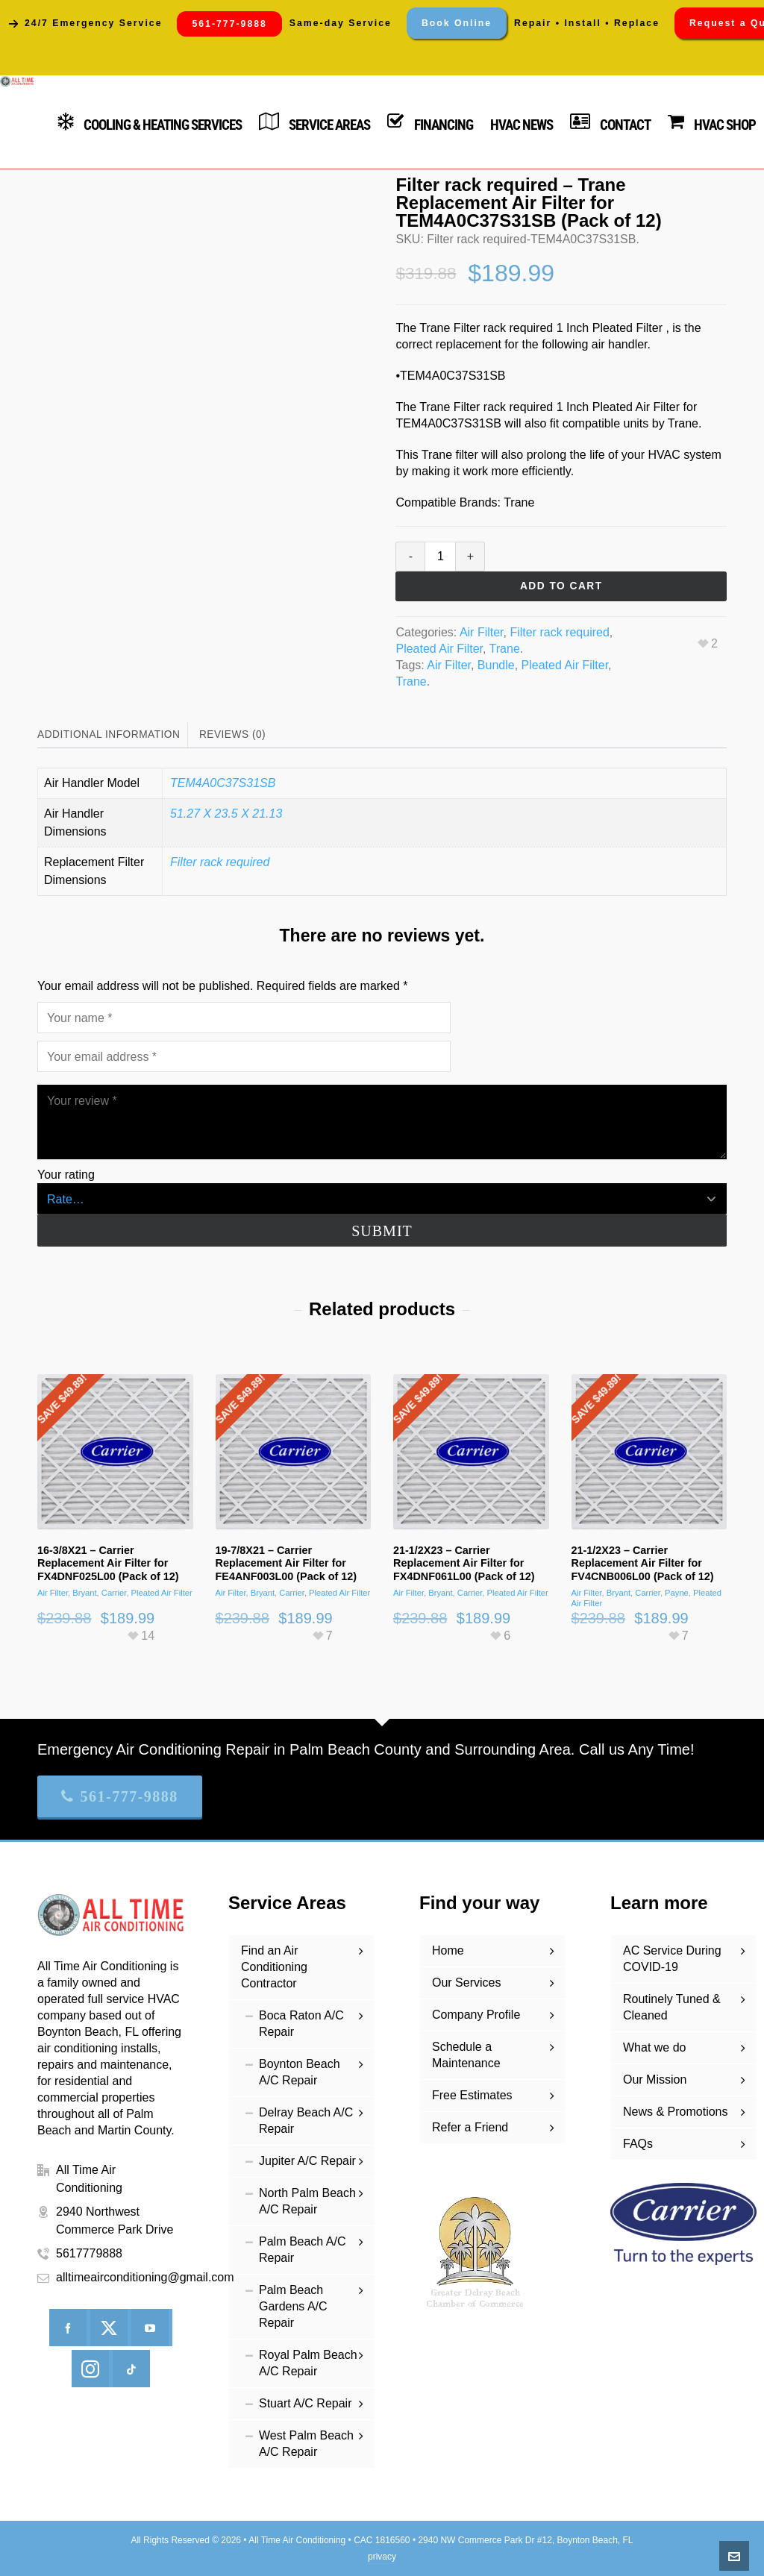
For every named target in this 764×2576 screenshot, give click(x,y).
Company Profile (476, 2014)
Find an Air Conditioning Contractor (274, 1967)
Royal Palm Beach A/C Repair (308, 2363)
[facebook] (68, 2327)
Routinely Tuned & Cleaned (672, 2007)
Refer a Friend (470, 2127)
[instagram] (90, 2368)
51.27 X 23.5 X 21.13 (226, 813)
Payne (677, 1592)
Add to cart (561, 586)
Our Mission (654, 2079)
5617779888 (89, 2253)
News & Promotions (675, 2111)
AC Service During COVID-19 (672, 1958)
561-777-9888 (119, 1796)
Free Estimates (472, 2095)
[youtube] (150, 2327)
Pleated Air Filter (439, 648)
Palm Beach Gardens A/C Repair (293, 2306)
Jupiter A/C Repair (307, 2160)
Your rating (66, 1174)
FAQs (638, 2143)
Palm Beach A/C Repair (302, 2249)
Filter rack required (559, 632)
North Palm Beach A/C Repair (307, 2201)
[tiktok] (131, 2368)
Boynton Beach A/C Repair (299, 2072)
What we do (654, 2047)
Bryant (84, 1592)
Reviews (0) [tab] (232, 734)
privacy (382, 2556)
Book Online (457, 23)
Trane (504, 648)
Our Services (466, 1982)
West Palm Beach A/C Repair (306, 2443)
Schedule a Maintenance (466, 2054)
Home (448, 1950)
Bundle (496, 665)
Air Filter (482, 632)
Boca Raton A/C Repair (301, 2023)
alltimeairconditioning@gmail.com (145, 2277)
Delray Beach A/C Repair (306, 2120)
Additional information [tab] (108, 734)
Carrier (114, 1592)
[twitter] (109, 2327)
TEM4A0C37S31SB (222, 783)
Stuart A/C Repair (305, 2403)
